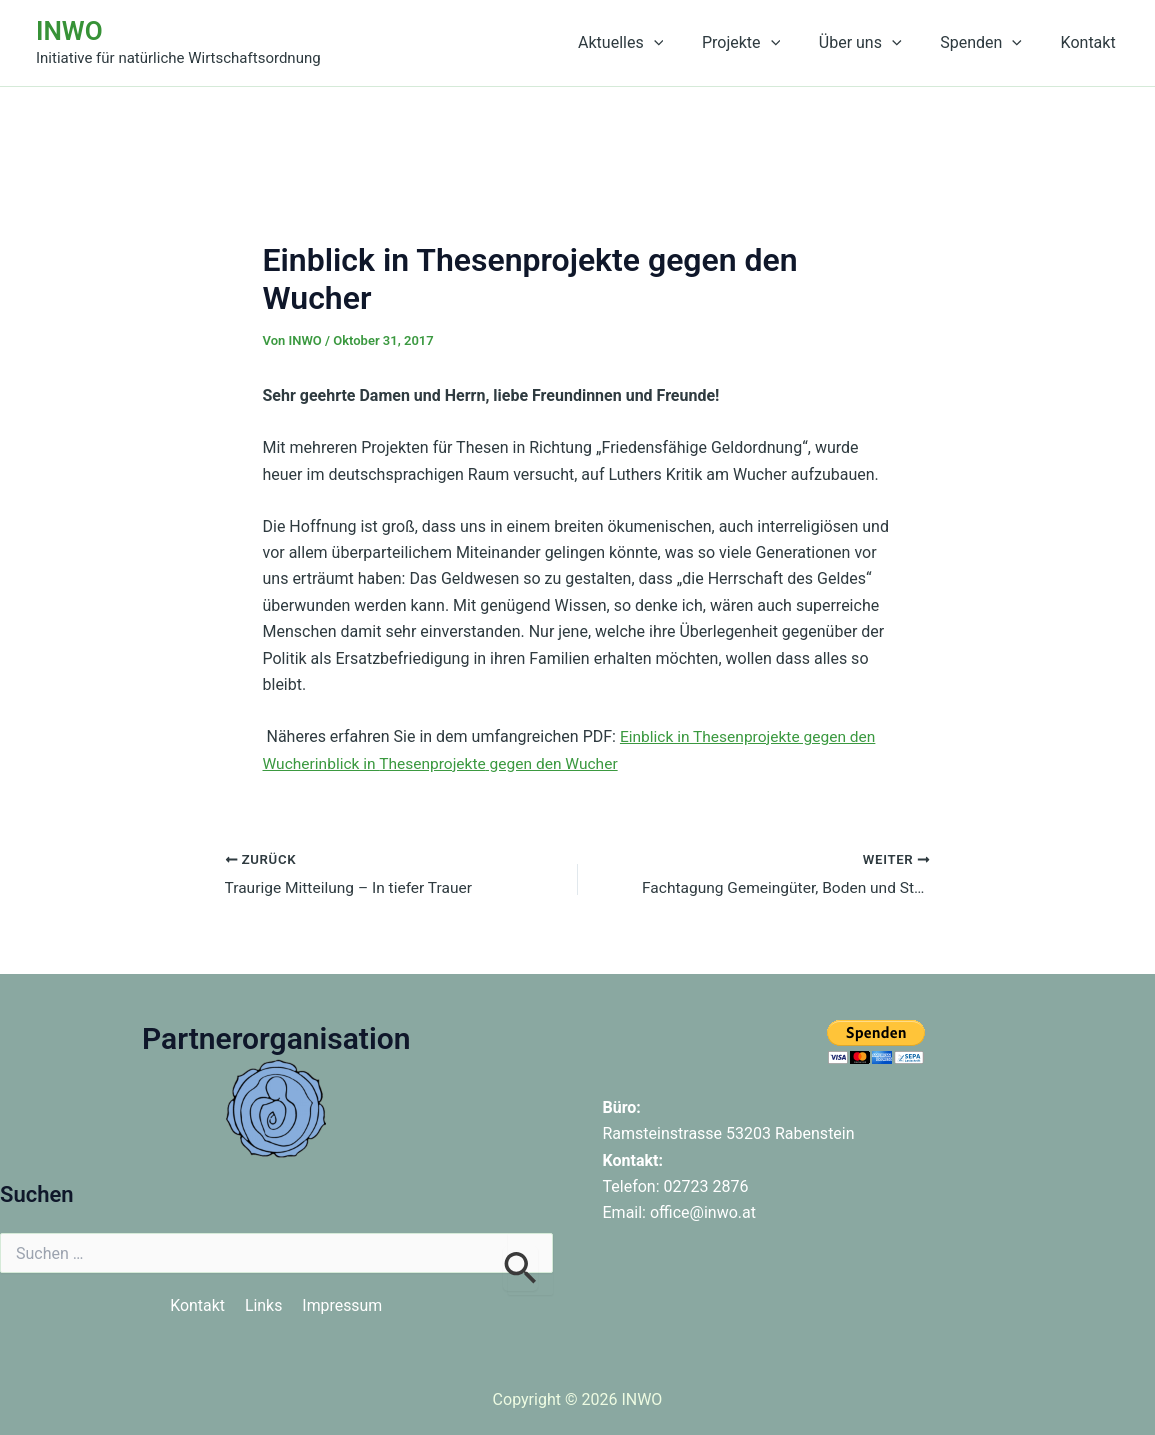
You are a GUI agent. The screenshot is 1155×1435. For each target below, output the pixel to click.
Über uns (876, 43)
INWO (69, 31)
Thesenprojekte (438, 762)
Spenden (991, 43)
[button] (684, 43)
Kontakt (1091, 42)
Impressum (342, 1306)
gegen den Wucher (561, 762)
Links (264, 1306)
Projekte (764, 43)
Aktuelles (650, 43)
